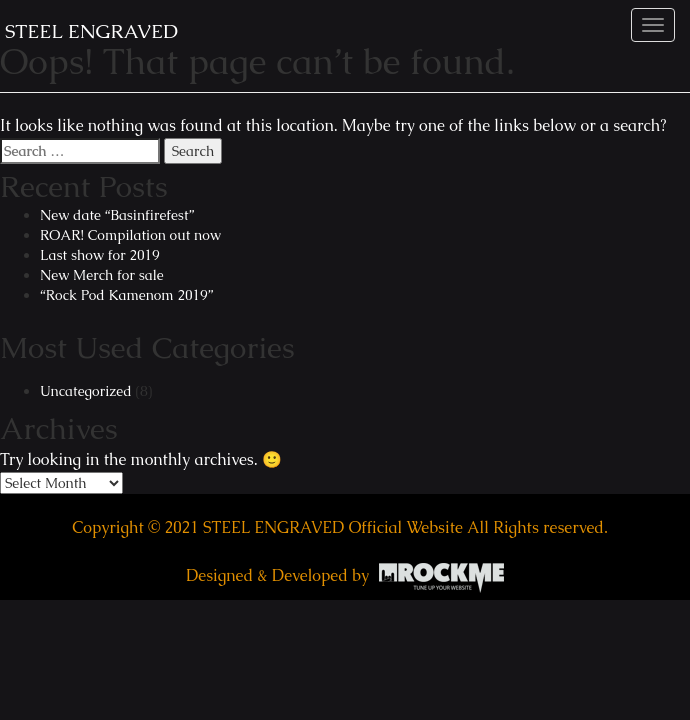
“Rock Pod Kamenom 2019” (126, 295)
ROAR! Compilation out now (130, 235)
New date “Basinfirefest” (117, 215)
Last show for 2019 (100, 255)
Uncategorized (86, 391)
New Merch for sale (102, 275)
